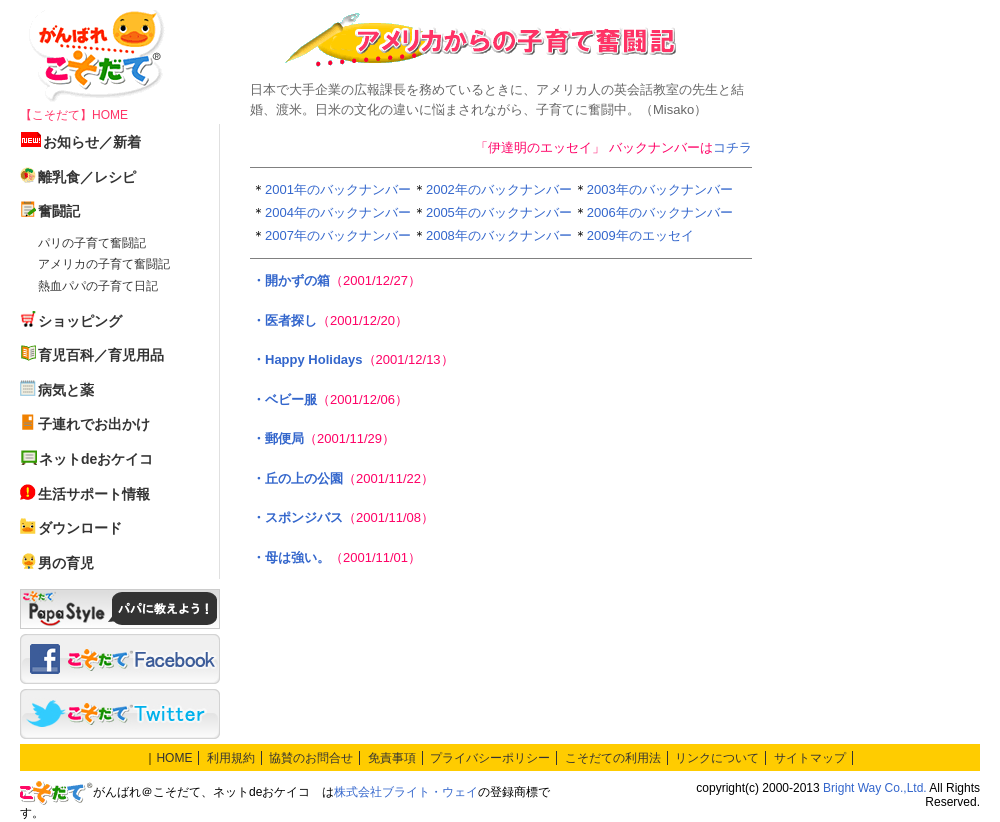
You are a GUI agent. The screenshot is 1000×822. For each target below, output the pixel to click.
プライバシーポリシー (490, 758)
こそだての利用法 (613, 758)
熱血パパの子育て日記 (98, 286)
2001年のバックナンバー (338, 189)
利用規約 (231, 758)
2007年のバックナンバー (338, 235)
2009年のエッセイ (640, 235)
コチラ (732, 147)
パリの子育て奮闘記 (92, 243)
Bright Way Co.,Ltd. (875, 788)
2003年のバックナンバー (660, 189)
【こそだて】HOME (74, 115)
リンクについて (717, 758)
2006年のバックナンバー (660, 212)
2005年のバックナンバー (499, 212)
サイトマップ (810, 758)
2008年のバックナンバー (499, 235)
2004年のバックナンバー (338, 212)
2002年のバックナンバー (499, 189)
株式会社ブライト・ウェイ (406, 792)
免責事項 (392, 758)
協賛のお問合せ (311, 758)
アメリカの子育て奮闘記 (104, 264)
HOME (174, 758)
